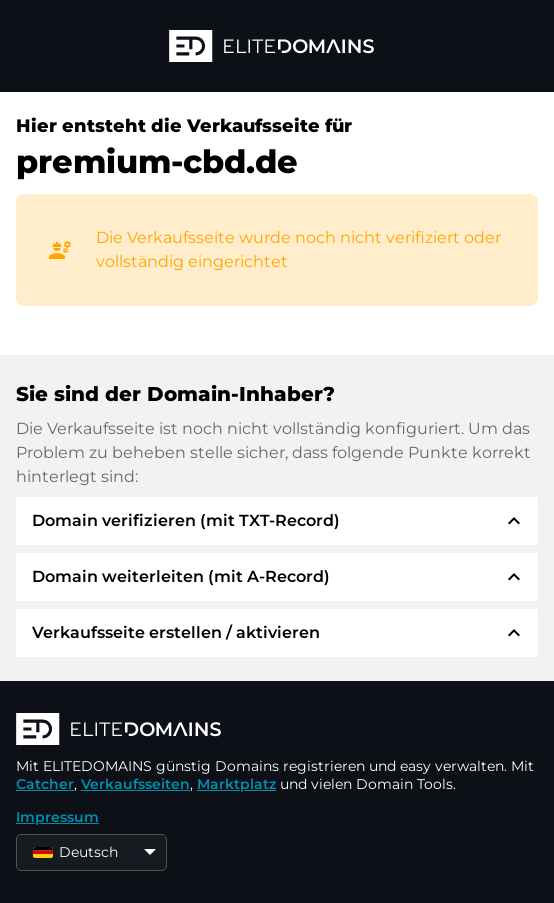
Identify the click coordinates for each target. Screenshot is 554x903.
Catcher (45, 784)
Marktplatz (236, 784)
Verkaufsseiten (135, 784)
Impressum (57, 817)
